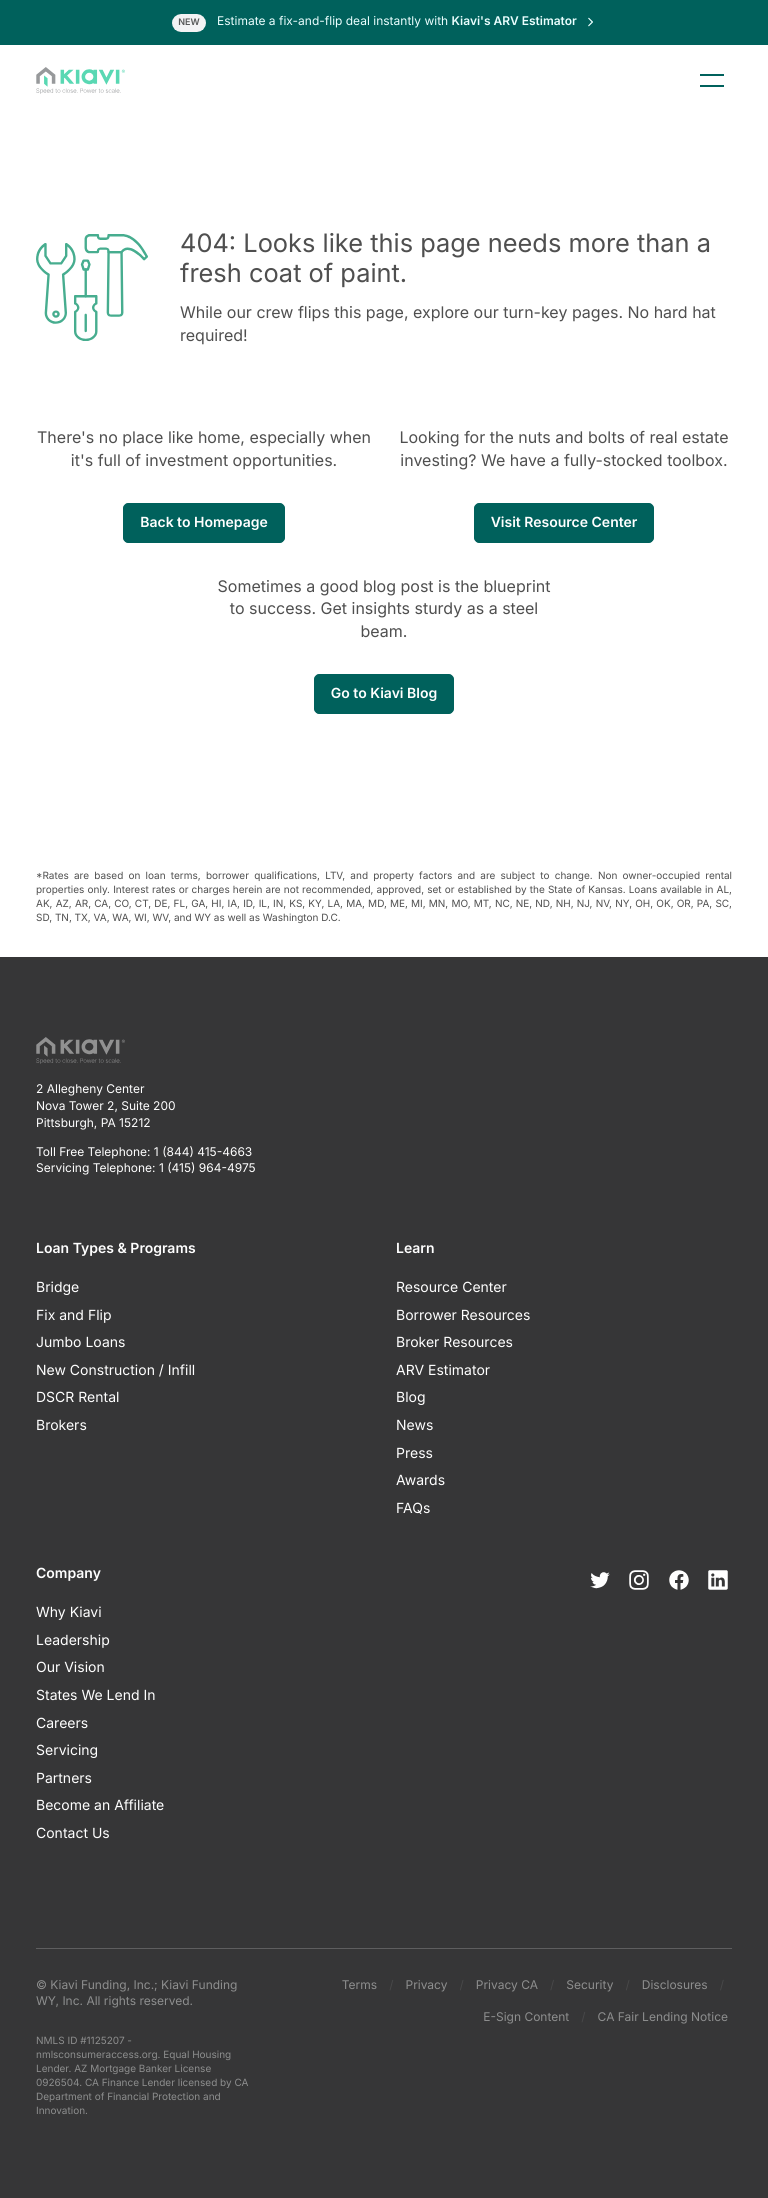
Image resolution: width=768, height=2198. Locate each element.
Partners (64, 1778)
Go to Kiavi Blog (384, 693)
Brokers (61, 1425)
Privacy (426, 1984)
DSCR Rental (77, 1397)
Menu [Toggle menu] (712, 81)
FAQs (413, 1508)
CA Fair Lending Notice (663, 2016)
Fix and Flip (74, 1315)
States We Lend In (96, 1695)
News (414, 1425)
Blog (411, 1397)
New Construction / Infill (115, 1370)
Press (414, 1453)
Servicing (67, 1750)
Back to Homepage (204, 522)
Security (589, 1984)
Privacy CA (507, 1984)
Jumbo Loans (80, 1342)
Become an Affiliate (100, 1805)
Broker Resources (454, 1342)
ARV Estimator (443, 1370)
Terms (359, 1984)
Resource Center (451, 1287)
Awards (420, 1480)
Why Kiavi (69, 1612)
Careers (62, 1723)
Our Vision (70, 1667)
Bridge (57, 1287)
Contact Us (73, 1833)
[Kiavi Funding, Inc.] (80, 81)
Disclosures (675, 1984)
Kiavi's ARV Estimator (524, 20)
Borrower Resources (463, 1315)
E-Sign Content (526, 2016)
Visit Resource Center (564, 522)
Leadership (73, 1640)
